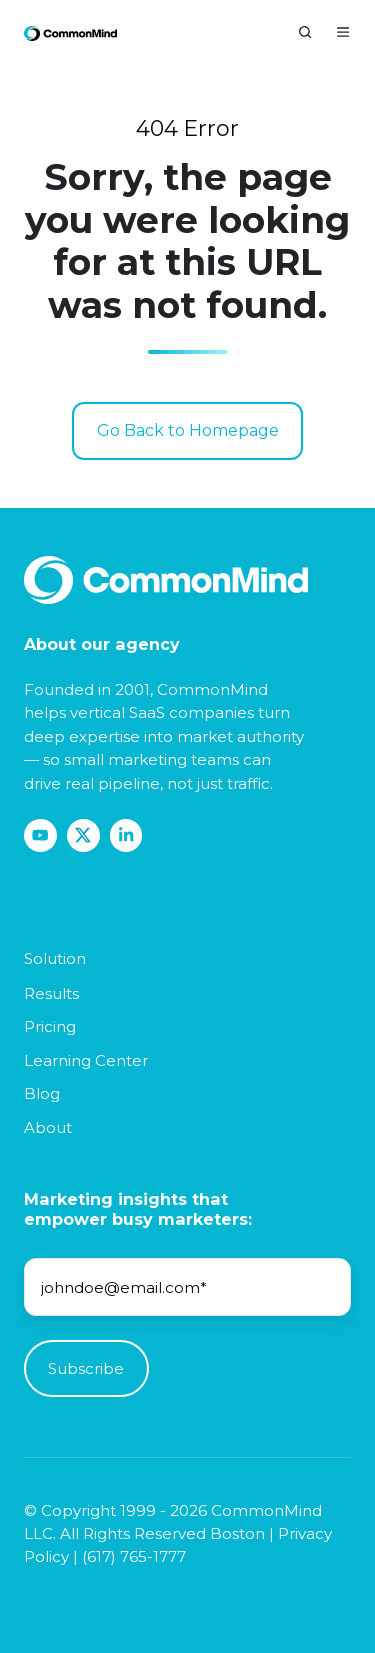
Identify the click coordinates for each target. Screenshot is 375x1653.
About (48, 1127)
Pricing (50, 1026)
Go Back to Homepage (188, 430)
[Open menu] (343, 32)
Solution (55, 958)
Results (51, 993)
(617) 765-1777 (134, 1556)
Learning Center (86, 1060)
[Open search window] (305, 32)
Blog (42, 1093)
